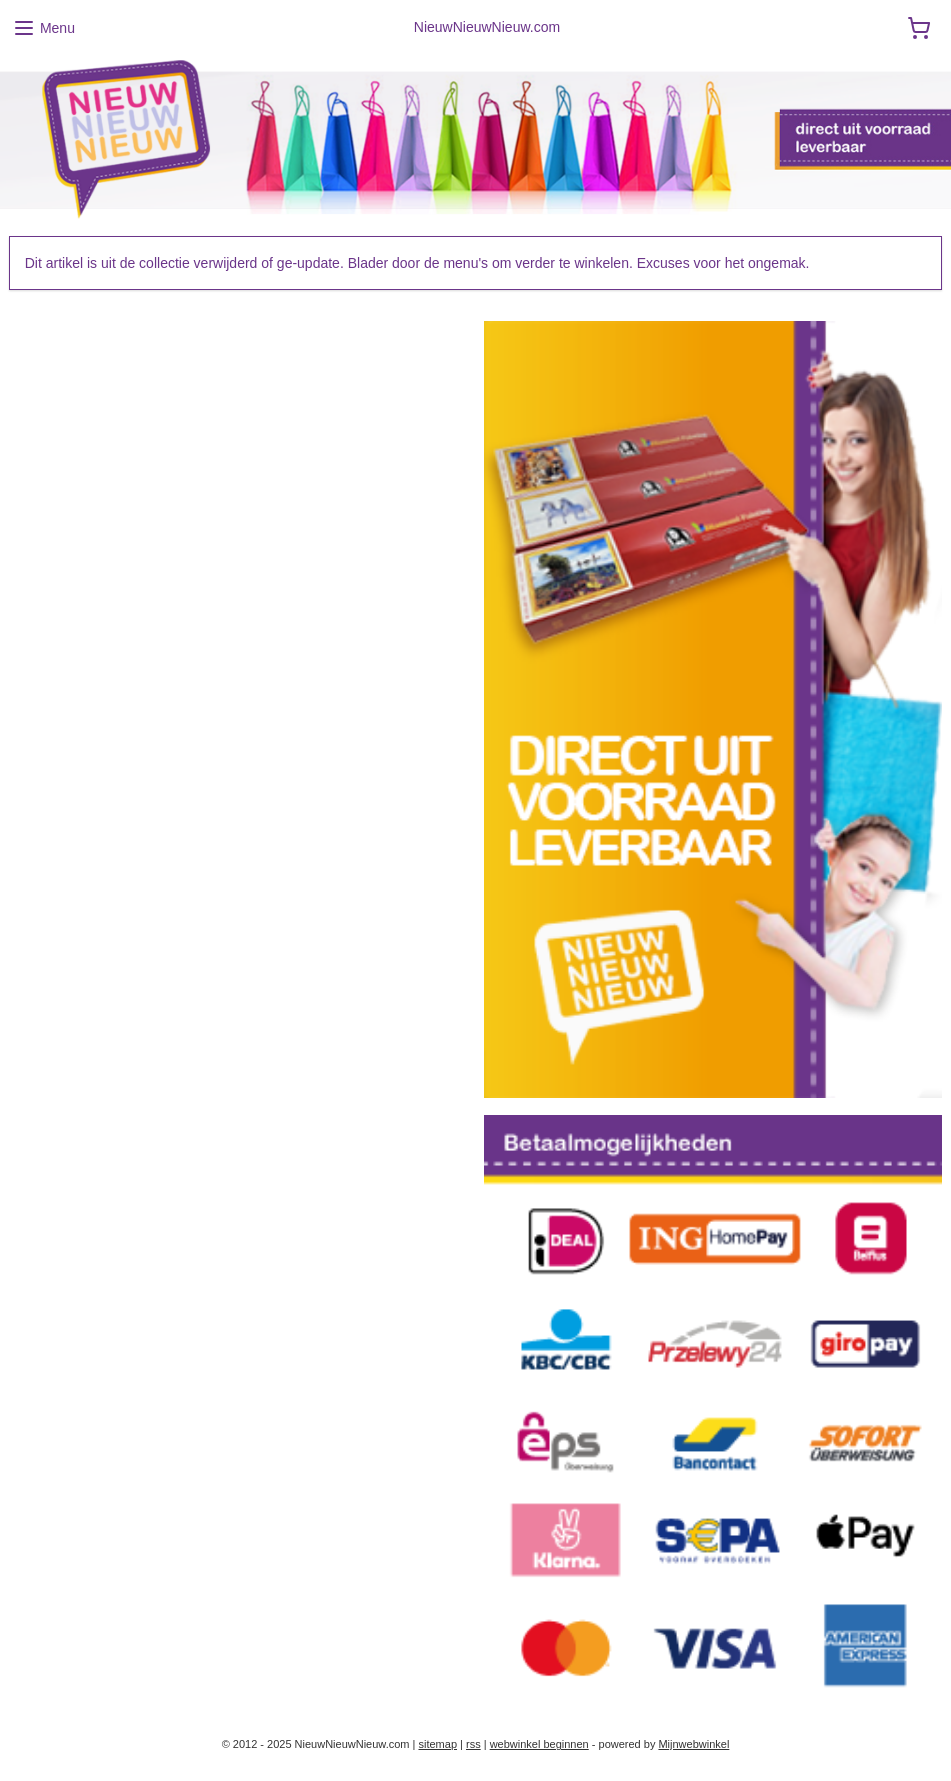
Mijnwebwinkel (693, 1744)
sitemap (437, 1744)
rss (473, 1744)
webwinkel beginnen (539, 1744)
